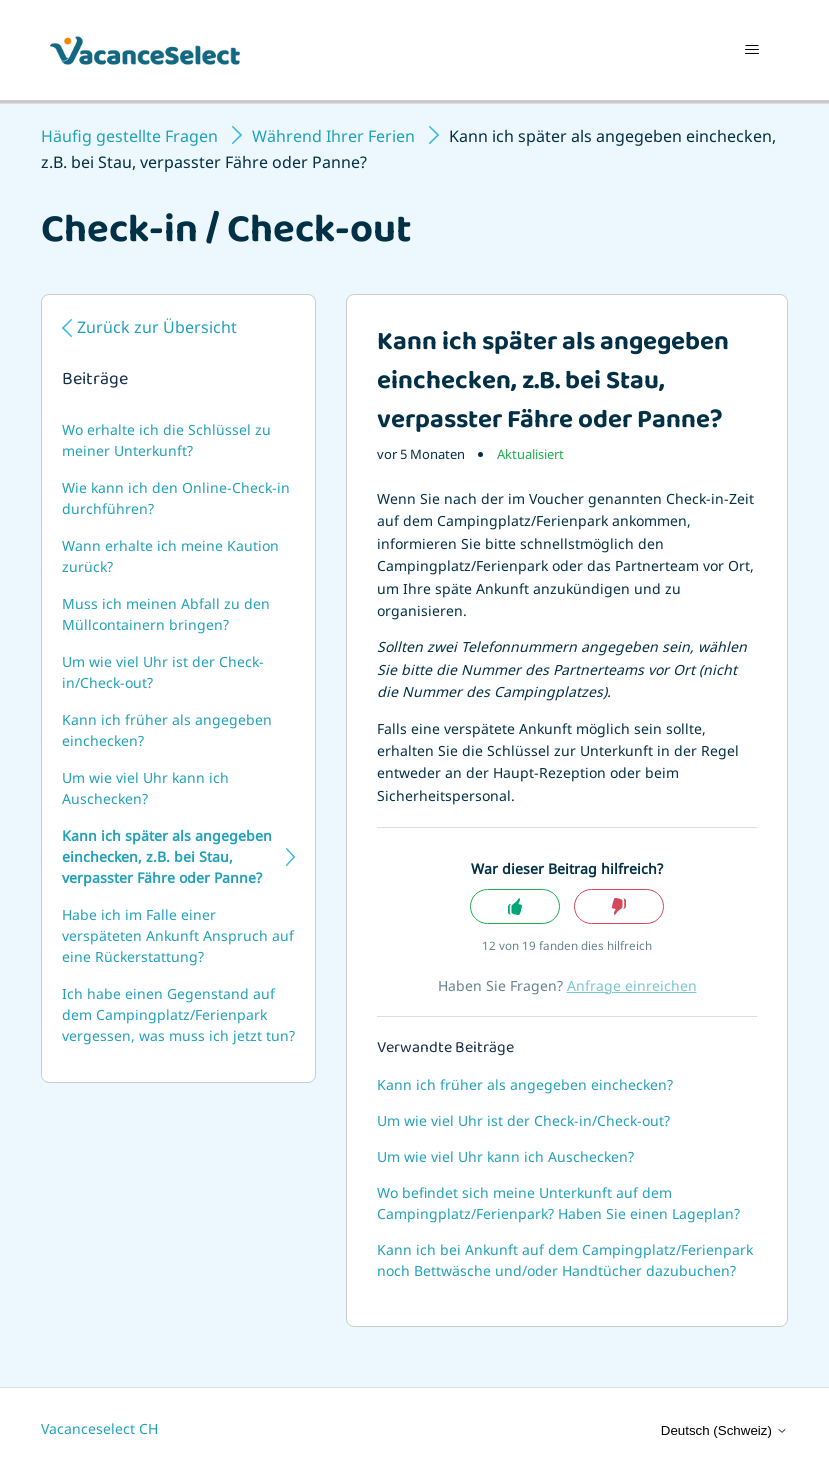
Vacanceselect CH (99, 1428)
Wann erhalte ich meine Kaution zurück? (170, 556)
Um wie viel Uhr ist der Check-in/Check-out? (163, 672)
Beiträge (95, 381)
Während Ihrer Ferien (333, 136)
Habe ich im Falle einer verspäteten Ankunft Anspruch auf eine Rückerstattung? (178, 935)
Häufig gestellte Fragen (129, 136)
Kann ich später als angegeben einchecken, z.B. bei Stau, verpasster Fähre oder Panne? (167, 856)
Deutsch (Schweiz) (724, 1430)
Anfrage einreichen (632, 985)
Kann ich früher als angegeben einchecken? (167, 730)
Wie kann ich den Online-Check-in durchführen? (176, 498)
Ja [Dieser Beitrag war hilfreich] (515, 906)
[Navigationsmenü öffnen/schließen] (752, 50)
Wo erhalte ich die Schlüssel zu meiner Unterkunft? (166, 440)
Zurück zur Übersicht (157, 327)
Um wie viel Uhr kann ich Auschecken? (145, 788)
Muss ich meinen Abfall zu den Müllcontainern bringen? (166, 614)
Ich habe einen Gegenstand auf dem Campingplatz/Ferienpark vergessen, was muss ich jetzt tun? (178, 1014)
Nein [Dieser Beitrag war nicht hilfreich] (619, 906)
